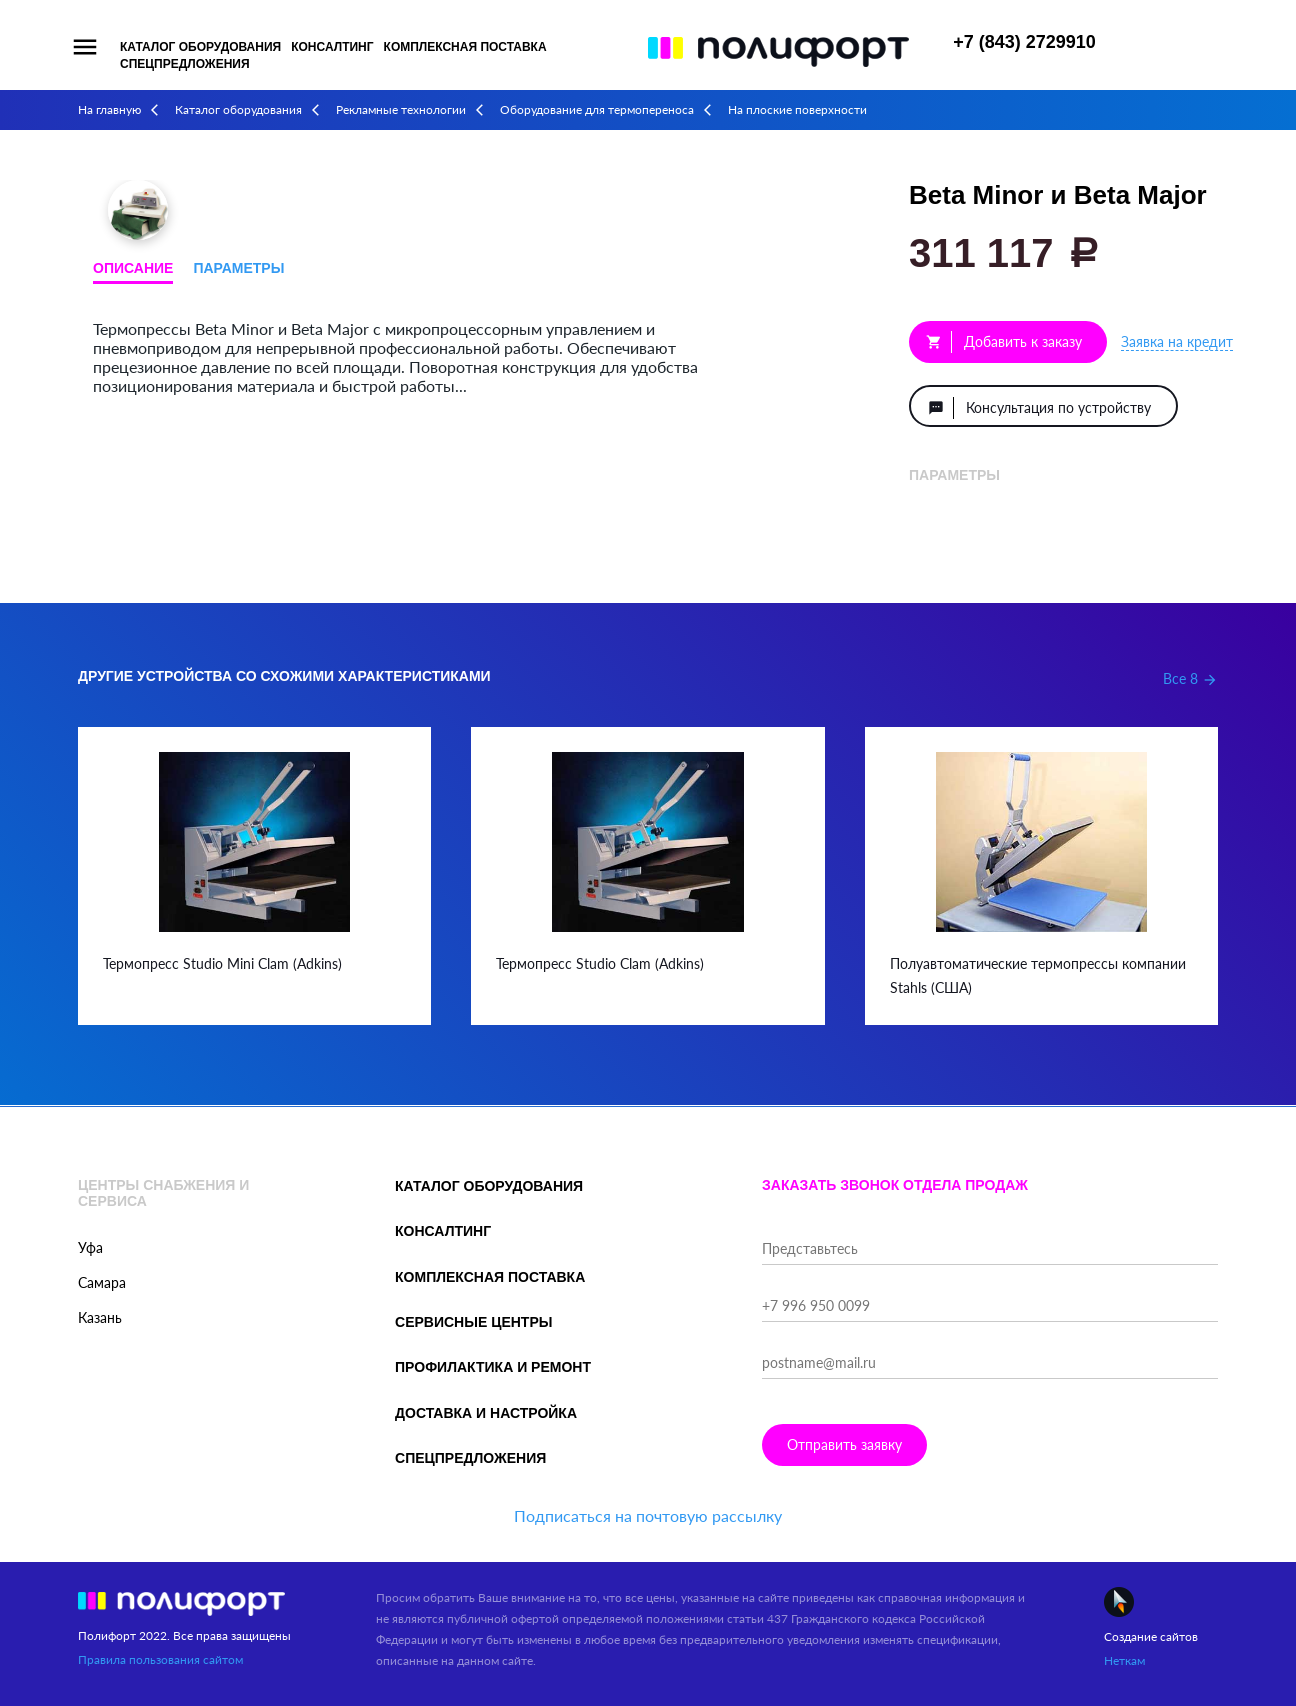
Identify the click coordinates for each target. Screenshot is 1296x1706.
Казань (100, 1317)
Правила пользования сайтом (160, 1659)
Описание (133, 268)
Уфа (90, 1247)
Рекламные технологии (401, 109)
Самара (102, 1282)
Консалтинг (332, 47)
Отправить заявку (844, 1444)
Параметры (238, 268)
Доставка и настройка (486, 1413)
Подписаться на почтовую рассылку (648, 1515)
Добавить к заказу (1004, 342)
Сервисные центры (473, 1322)
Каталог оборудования (200, 47)
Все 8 (1190, 678)
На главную (109, 109)
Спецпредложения (185, 64)
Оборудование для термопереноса (597, 109)
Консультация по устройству (1039, 408)
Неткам (1124, 1660)
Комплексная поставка (465, 47)
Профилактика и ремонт (493, 1367)
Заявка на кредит (1177, 341)
